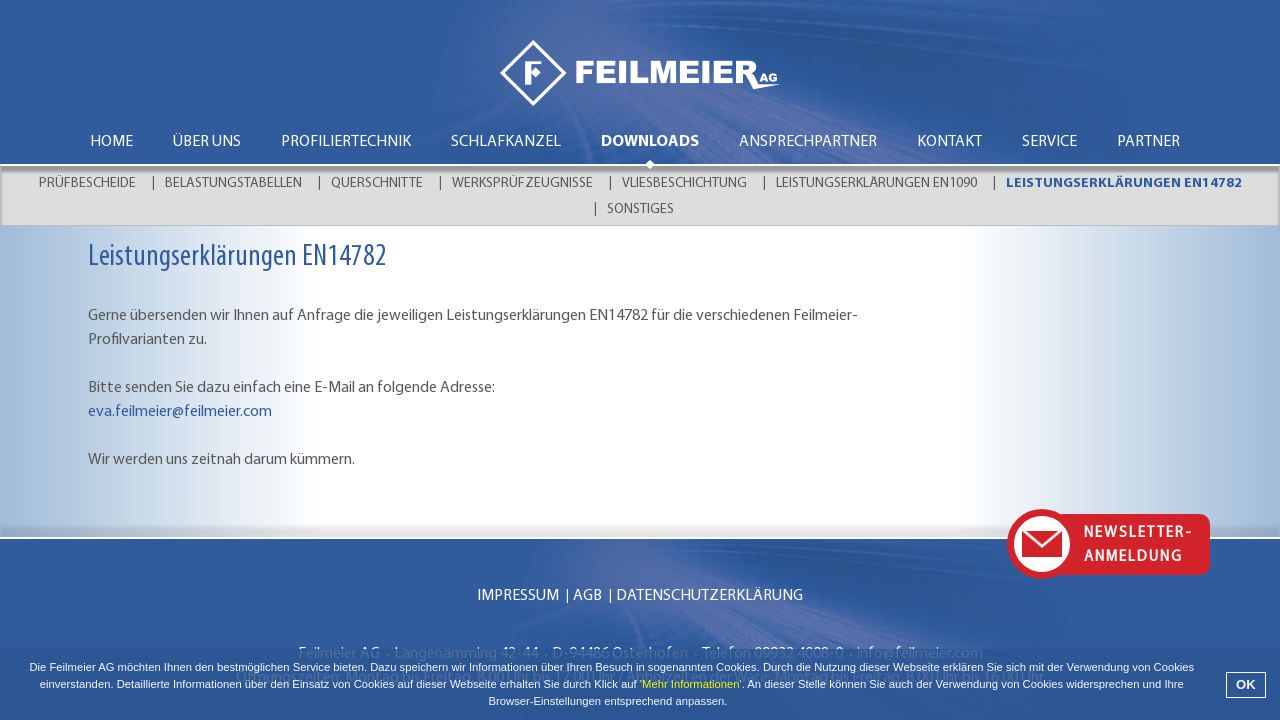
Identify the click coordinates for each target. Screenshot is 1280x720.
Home (111, 142)
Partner (1148, 142)
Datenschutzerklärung (709, 596)
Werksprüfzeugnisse (522, 183)
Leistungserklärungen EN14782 (1124, 183)
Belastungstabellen (233, 183)
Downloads (650, 142)
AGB (587, 596)
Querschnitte (377, 183)
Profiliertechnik (346, 142)
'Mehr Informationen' (691, 684)
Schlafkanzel (506, 142)
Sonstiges (640, 209)
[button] (733, 703)
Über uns (207, 142)
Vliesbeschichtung (684, 183)
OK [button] (1246, 684)
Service (1049, 142)
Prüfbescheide (87, 183)
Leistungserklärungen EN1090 (876, 183)
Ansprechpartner (808, 142)
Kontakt (949, 142)
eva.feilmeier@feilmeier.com (180, 412)
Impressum (518, 596)
